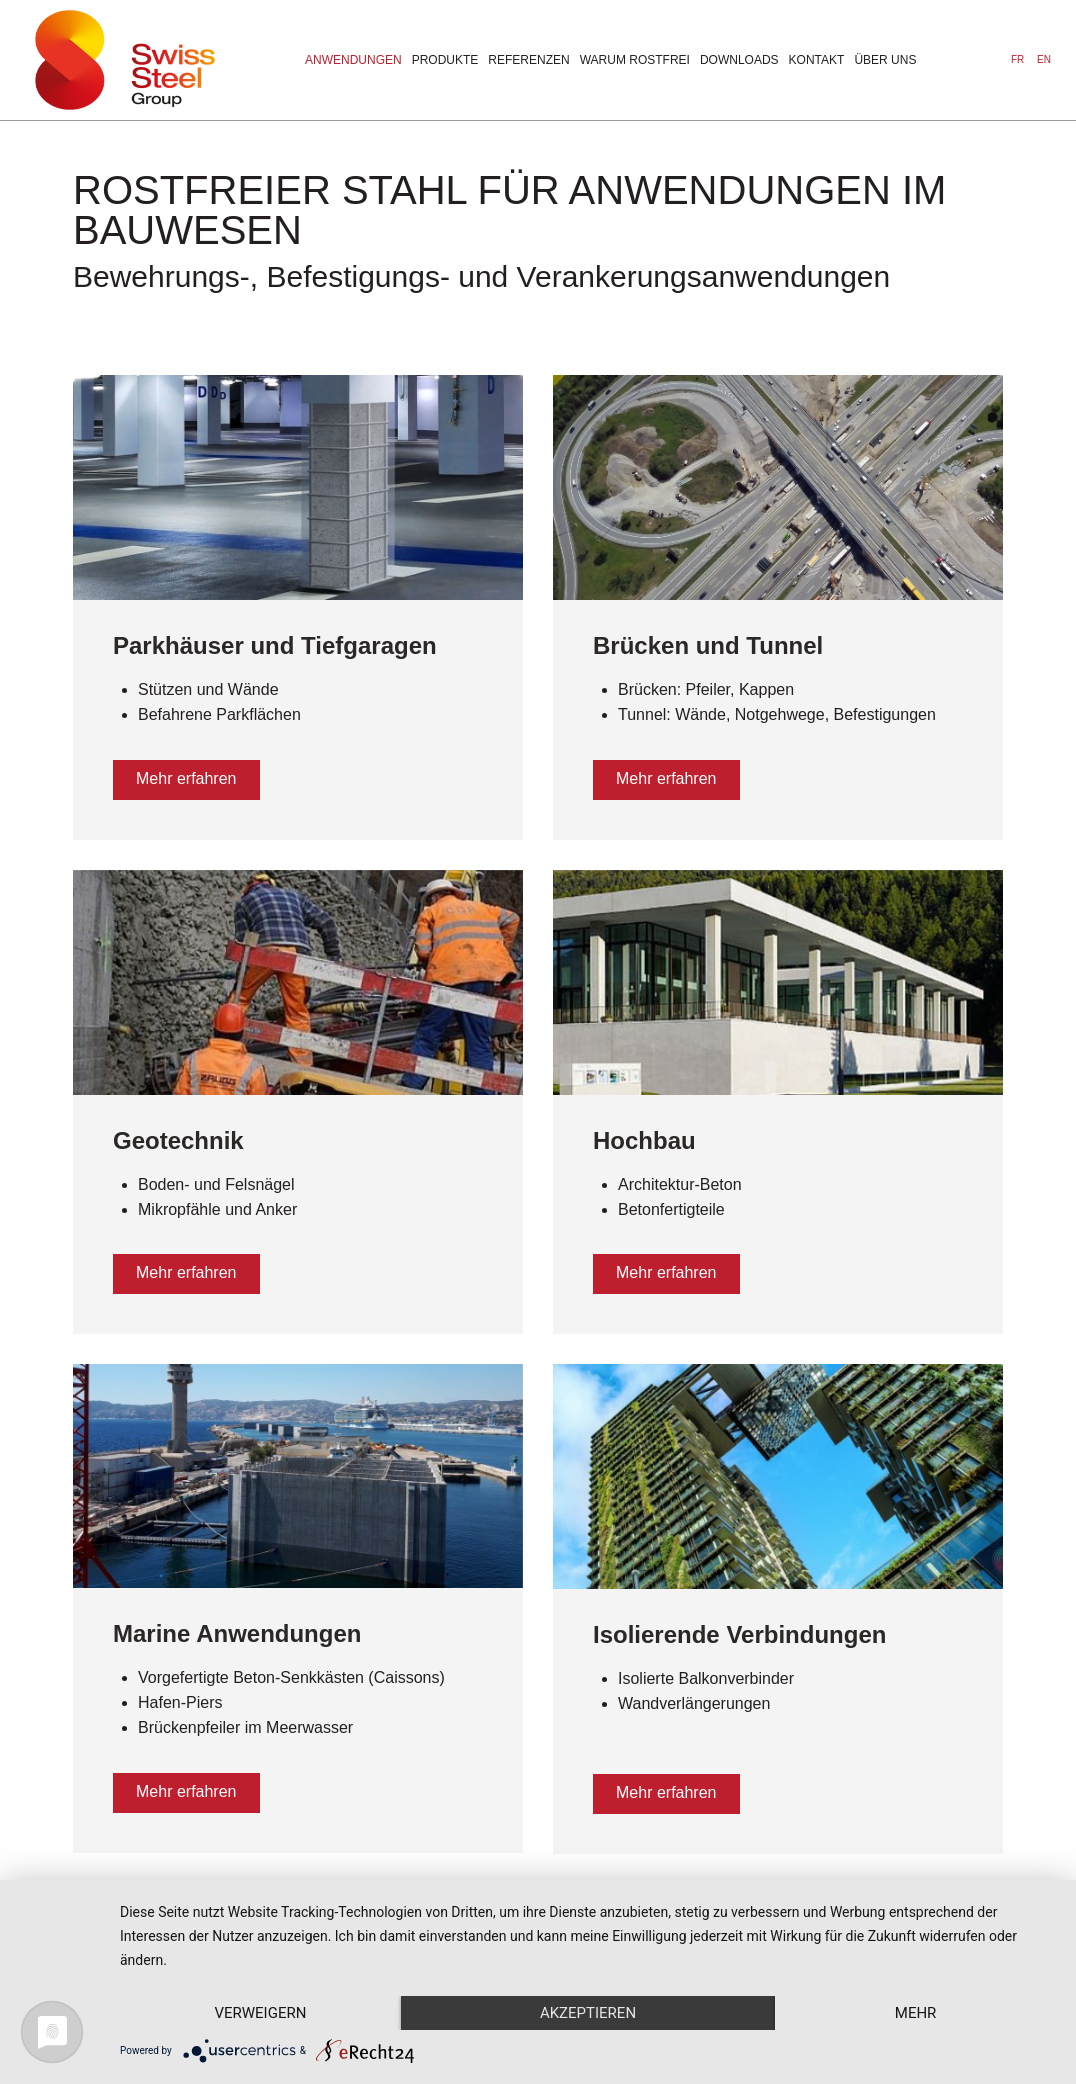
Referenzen (528, 60)
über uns (885, 60)
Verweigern (260, 2013)
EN (1044, 59)
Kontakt (817, 60)
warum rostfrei (635, 60)
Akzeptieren (588, 2013)
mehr (916, 2013)
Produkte (445, 60)
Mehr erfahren (186, 778)
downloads (739, 60)
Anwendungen (353, 60)
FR (1019, 59)
